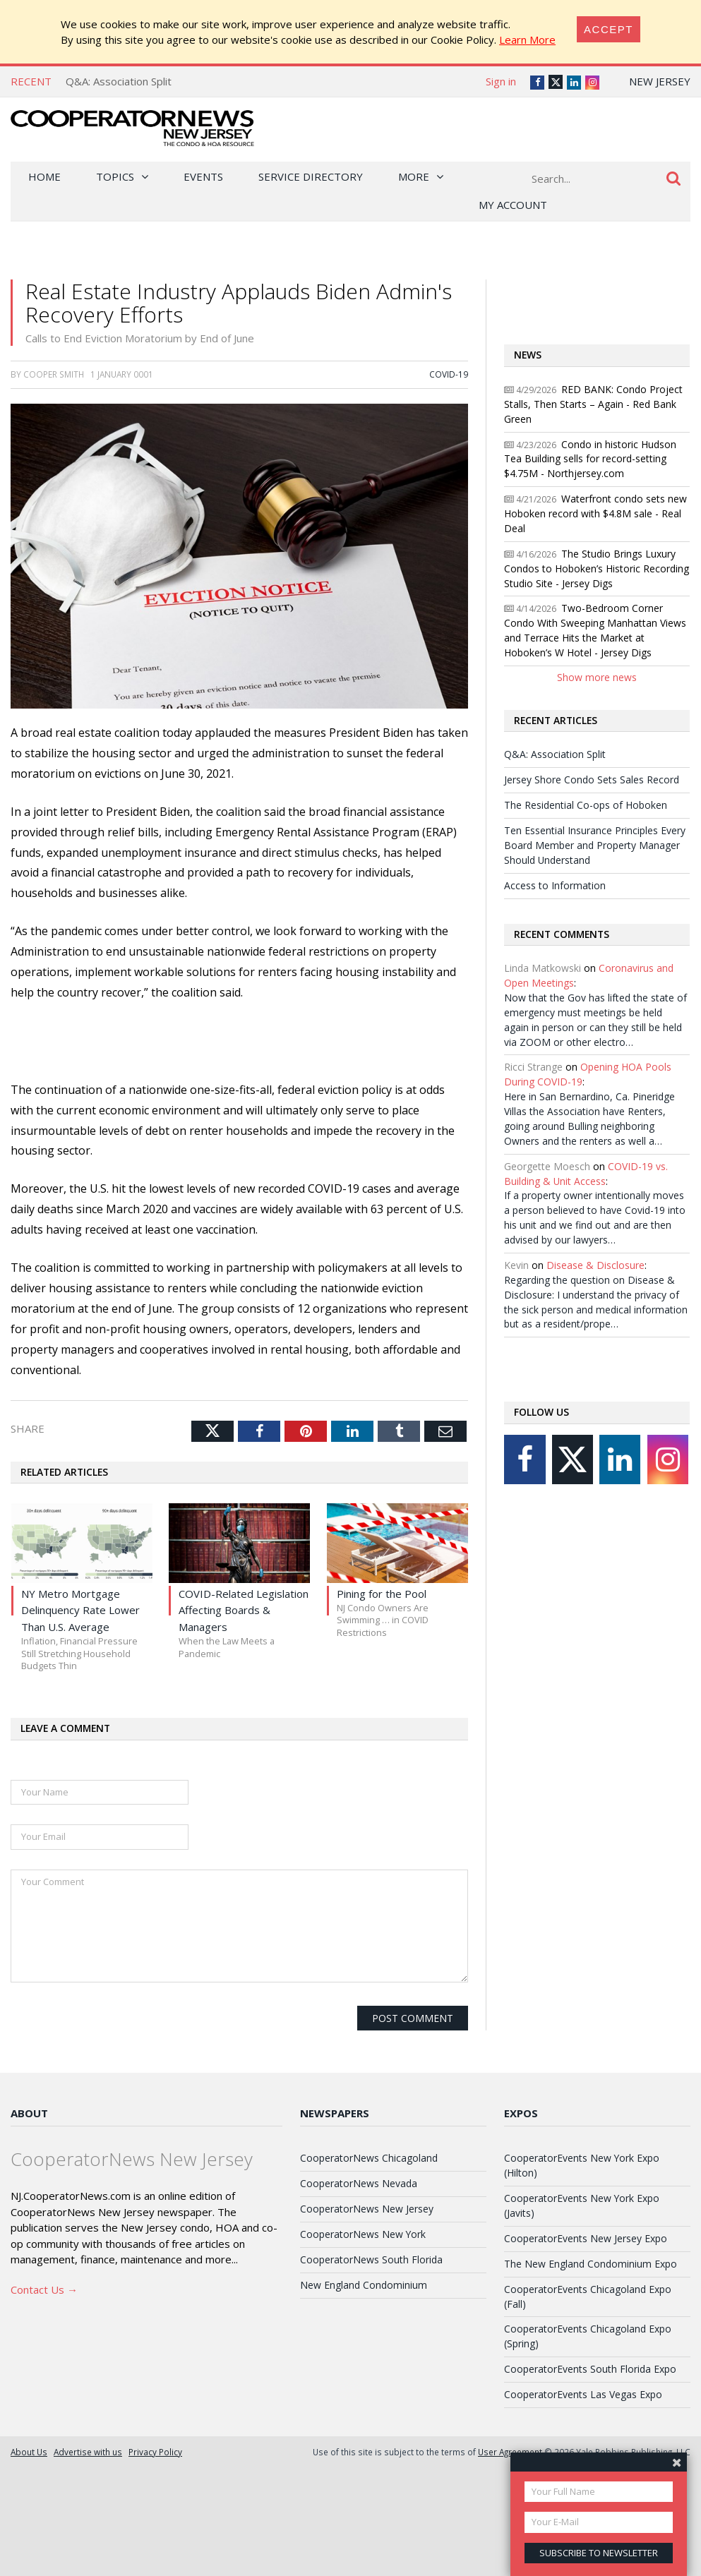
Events (203, 176)
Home (44, 176)
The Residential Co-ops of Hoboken (585, 805)
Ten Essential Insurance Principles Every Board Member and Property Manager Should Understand (594, 845)
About (29, 2113)
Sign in (501, 81)
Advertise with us (88, 2451)
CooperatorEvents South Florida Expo (590, 2369)
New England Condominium (363, 2285)
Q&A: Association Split (119, 81)
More (413, 176)
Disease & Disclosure (595, 1265)
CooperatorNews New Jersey (366, 2208)
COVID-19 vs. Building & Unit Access (586, 1174)
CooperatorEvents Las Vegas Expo (583, 2394)
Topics (115, 176)
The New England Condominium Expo (590, 2263)
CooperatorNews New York (363, 2234)
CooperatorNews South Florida (371, 2259)
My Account (513, 205)
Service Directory (310, 176)
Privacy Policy (155, 2451)
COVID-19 (448, 374)
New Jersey (659, 81)
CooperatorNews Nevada (358, 2183)
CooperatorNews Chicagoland (369, 2158)
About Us (29, 2451)
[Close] (608, 29)
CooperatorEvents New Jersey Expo (585, 2238)
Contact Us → (44, 2289)
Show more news (597, 677)
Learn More (527, 39)
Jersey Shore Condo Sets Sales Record (591, 779)
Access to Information (555, 885)
